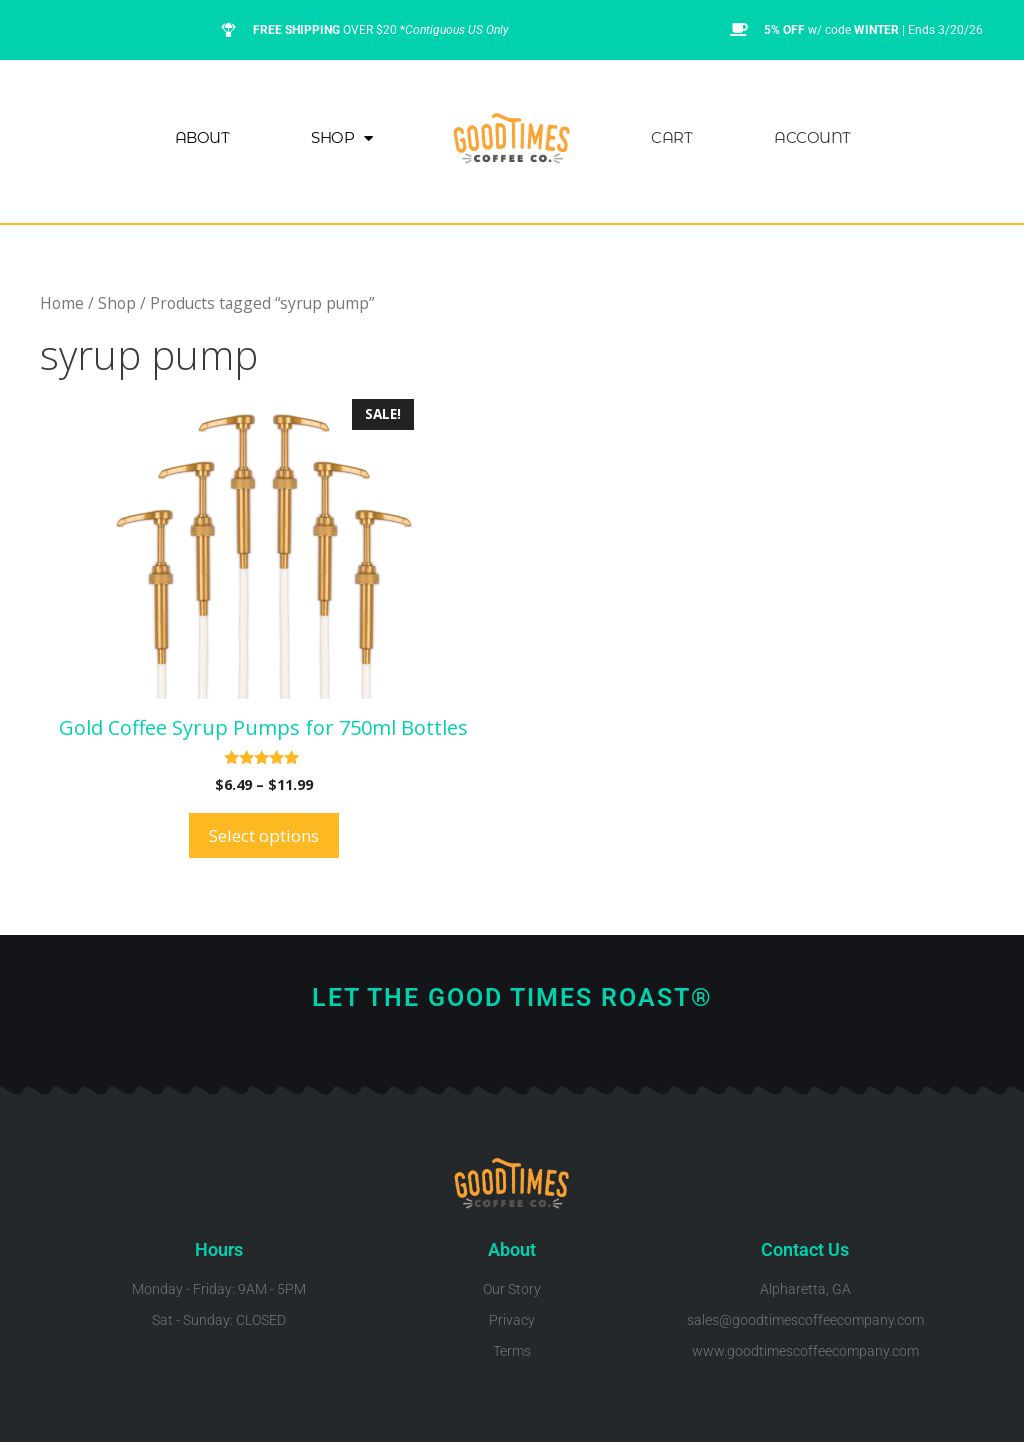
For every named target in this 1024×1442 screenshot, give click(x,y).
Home (62, 303)
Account (812, 137)
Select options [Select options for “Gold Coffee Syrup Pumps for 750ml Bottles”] (264, 835)
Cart (671, 137)
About (202, 137)
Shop (342, 138)
